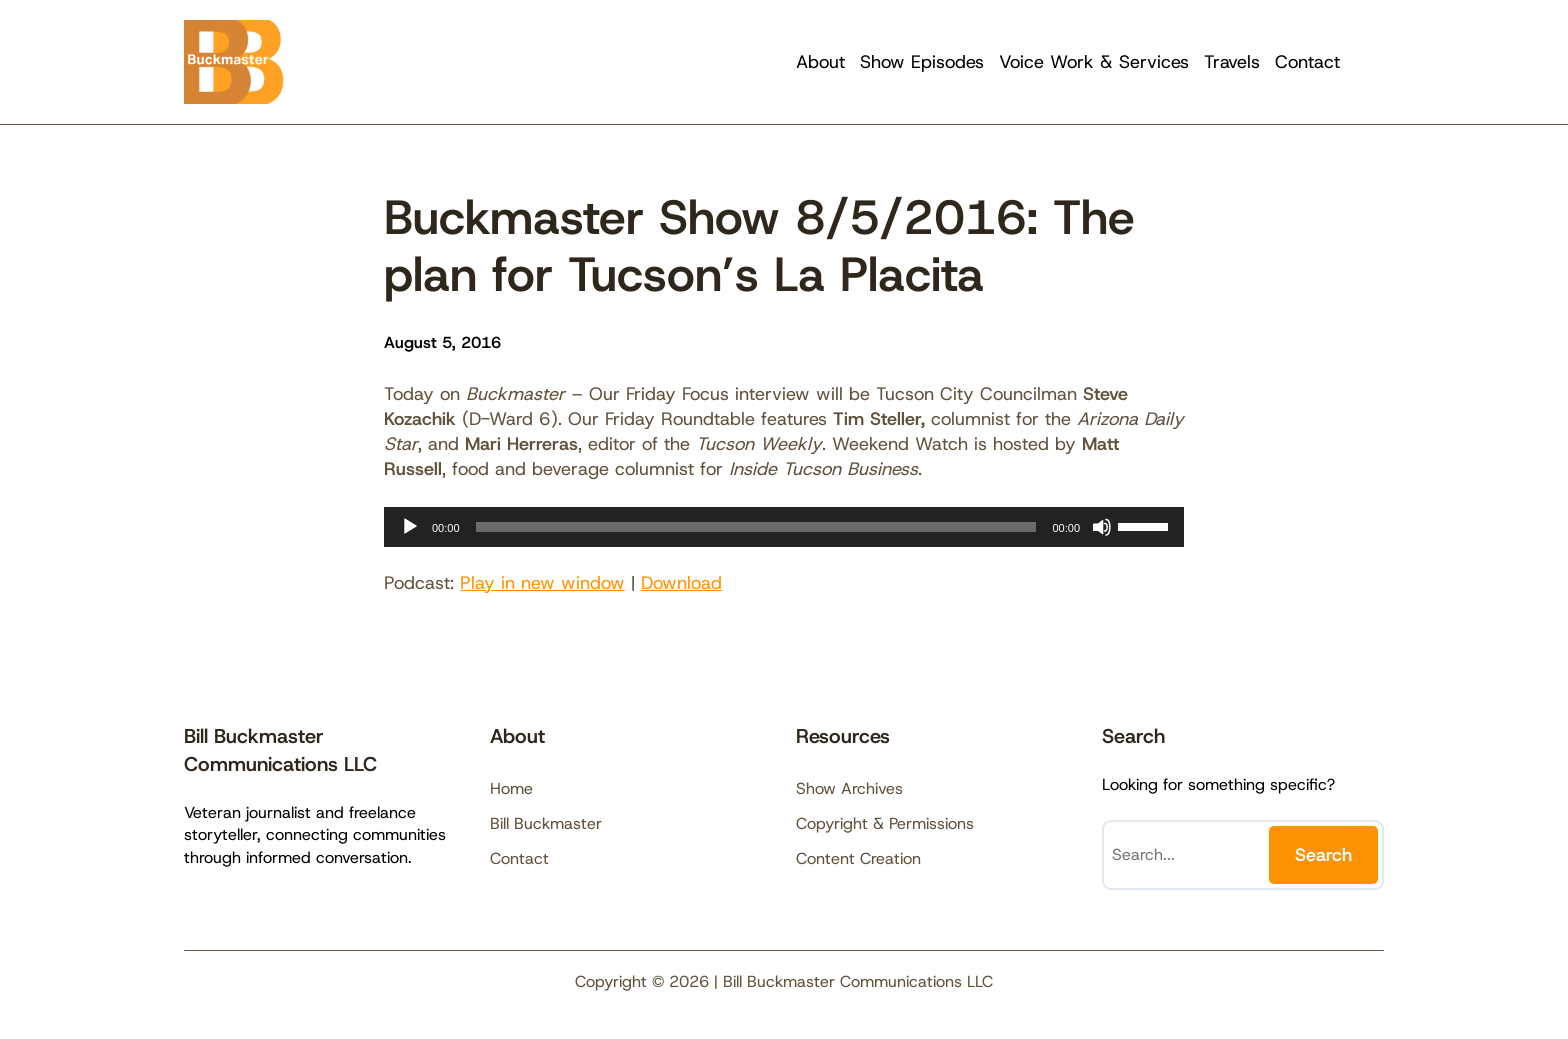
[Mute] (1102, 527)
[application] (784, 527)
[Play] (410, 527)
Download (681, 583)
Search (1323, 855)
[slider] (756, 527)
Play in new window (542, 583)
